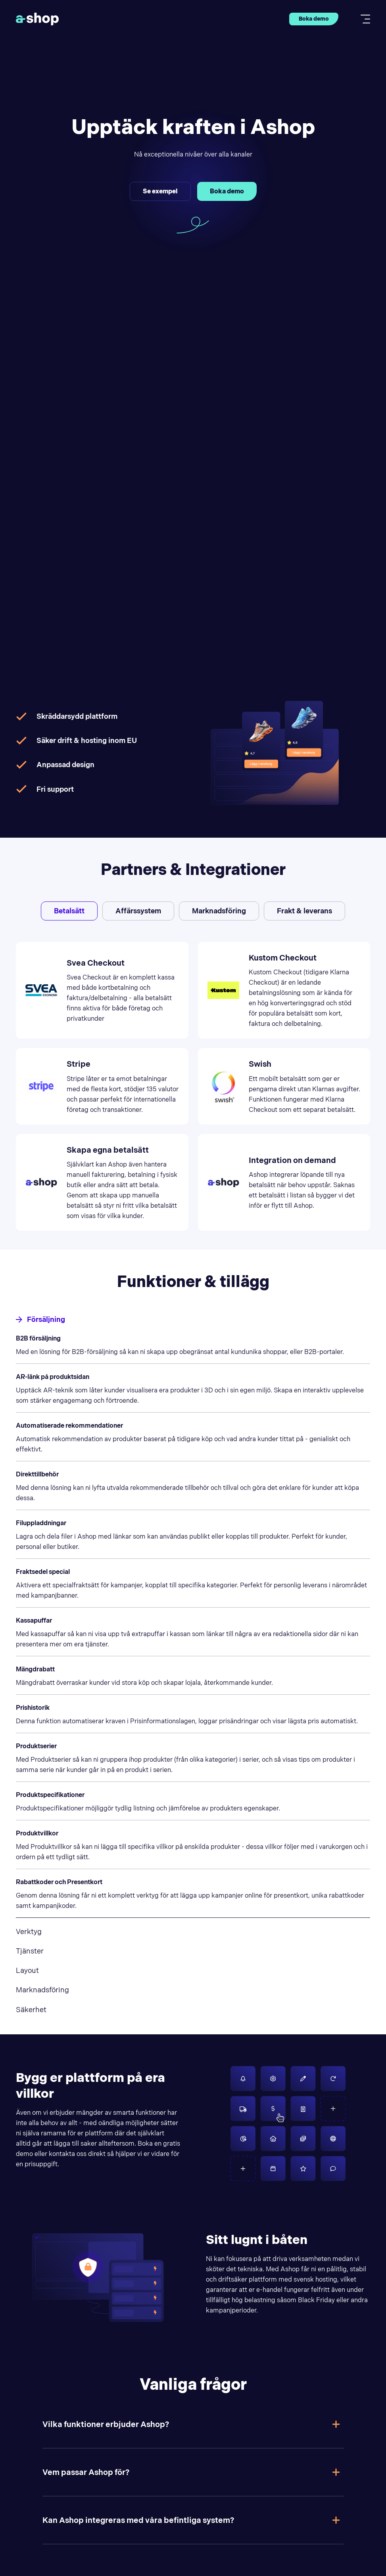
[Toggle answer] (336, 2424)
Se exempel (160, 191)
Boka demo (314, 18)
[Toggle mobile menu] (363, 19)
